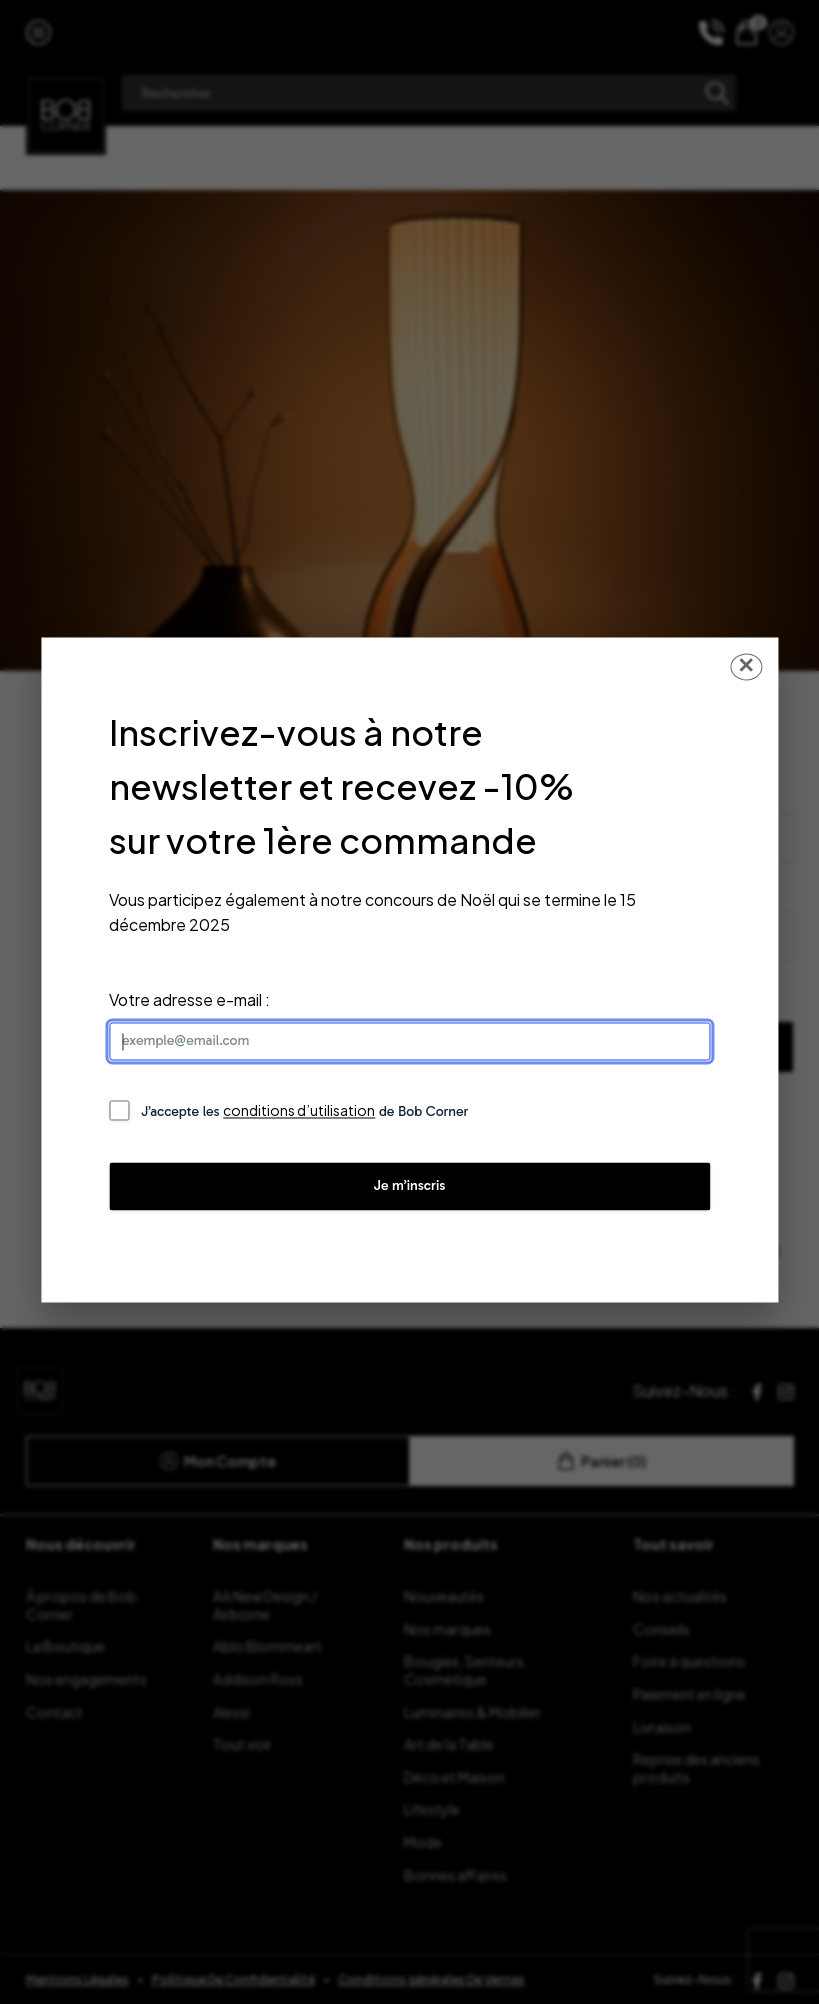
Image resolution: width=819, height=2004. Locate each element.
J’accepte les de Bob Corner (305, 1111)
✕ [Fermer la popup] (746, 666)
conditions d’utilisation (299, 1111)
